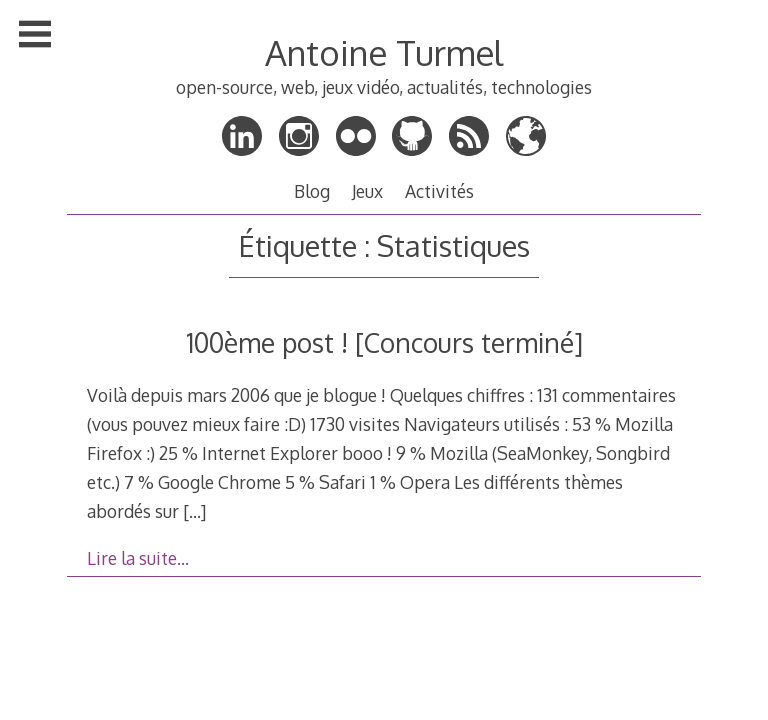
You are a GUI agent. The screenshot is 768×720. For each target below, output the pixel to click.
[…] (194, 511)
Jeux (367, 191)
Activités (439, 191)
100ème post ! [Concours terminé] (384, 342)
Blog (312, 191)
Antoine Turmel (384, 52)
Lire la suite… (138, 558)
